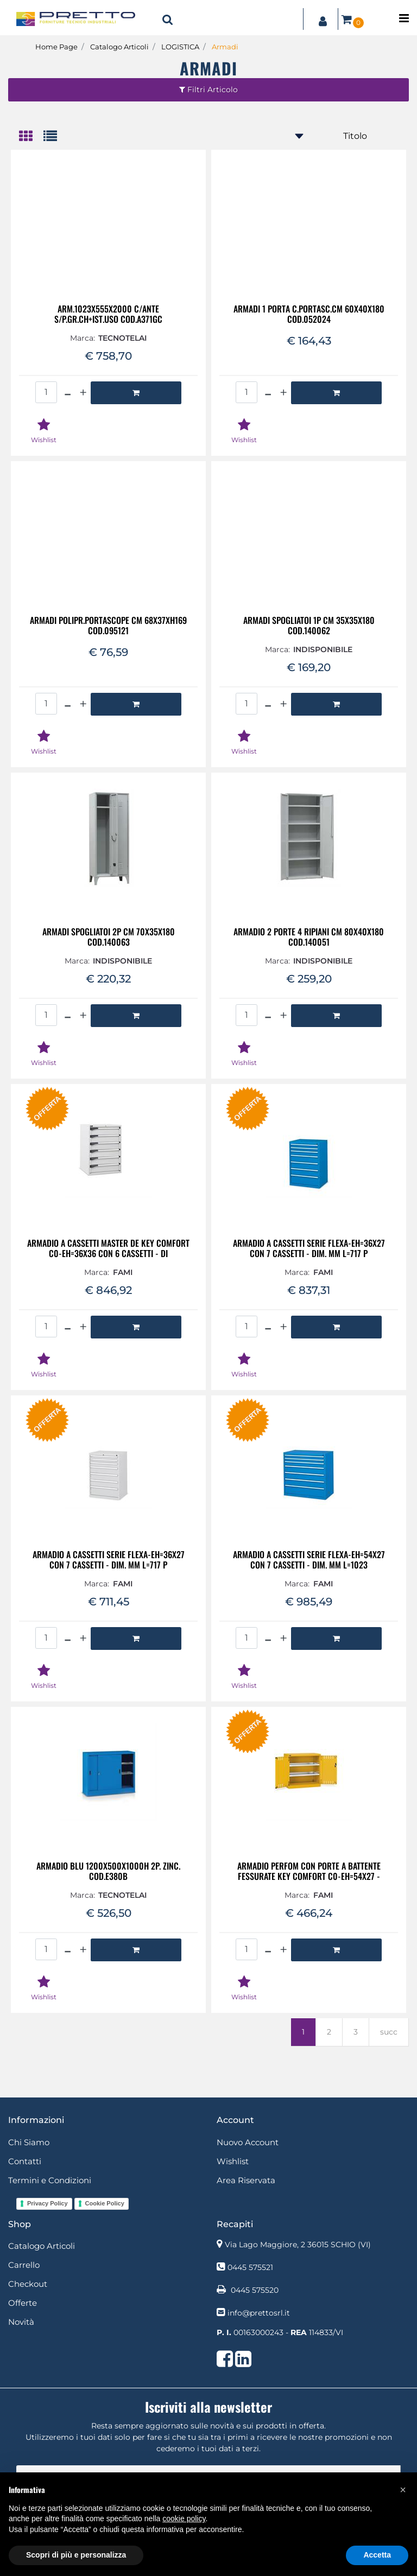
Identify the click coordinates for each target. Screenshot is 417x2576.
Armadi (225, 46)
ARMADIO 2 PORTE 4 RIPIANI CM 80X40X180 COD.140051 (308, 937)
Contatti (24, 2161)
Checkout (27, 2284)
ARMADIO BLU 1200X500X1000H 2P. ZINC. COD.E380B (108, 1871)
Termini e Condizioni (49, 2180)
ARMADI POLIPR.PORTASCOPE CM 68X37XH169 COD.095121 (108, 625)
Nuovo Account (248, 2142)
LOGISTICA (180, 46)
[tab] (31, 137)
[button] (168, 19)
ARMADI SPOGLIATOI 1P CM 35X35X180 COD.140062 (309, 625)
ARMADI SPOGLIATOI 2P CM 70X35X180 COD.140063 (108, 937)
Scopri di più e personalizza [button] (76, 2555)
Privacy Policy (47, 2203)
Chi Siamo (28, 2142)
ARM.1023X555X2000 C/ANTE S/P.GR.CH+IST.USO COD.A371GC (108, 314)
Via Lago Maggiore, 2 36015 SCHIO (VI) (298, 2244)
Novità (21, 2322)
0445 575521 (250, 2267)
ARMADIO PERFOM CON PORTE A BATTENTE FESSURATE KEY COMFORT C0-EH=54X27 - (309, 1871)
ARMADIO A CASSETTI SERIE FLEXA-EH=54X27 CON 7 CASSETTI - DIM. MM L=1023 (309, 1560)
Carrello (24, 2265)
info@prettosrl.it (259, 2313)
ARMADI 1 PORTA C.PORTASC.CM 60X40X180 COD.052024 (308, 314)
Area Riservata (246, 2180)
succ (388, 2032)
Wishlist (233, 2161)
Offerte (22, 2303)
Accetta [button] (377, 2555)
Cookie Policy (104, 2203)
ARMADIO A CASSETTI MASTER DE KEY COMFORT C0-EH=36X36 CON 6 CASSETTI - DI (108, 1248)
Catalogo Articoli (119, 46)
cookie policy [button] (183, 2518)
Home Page (56, 46)
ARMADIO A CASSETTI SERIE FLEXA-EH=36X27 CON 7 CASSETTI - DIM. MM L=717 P (309, 1248)
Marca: (82, 338)
